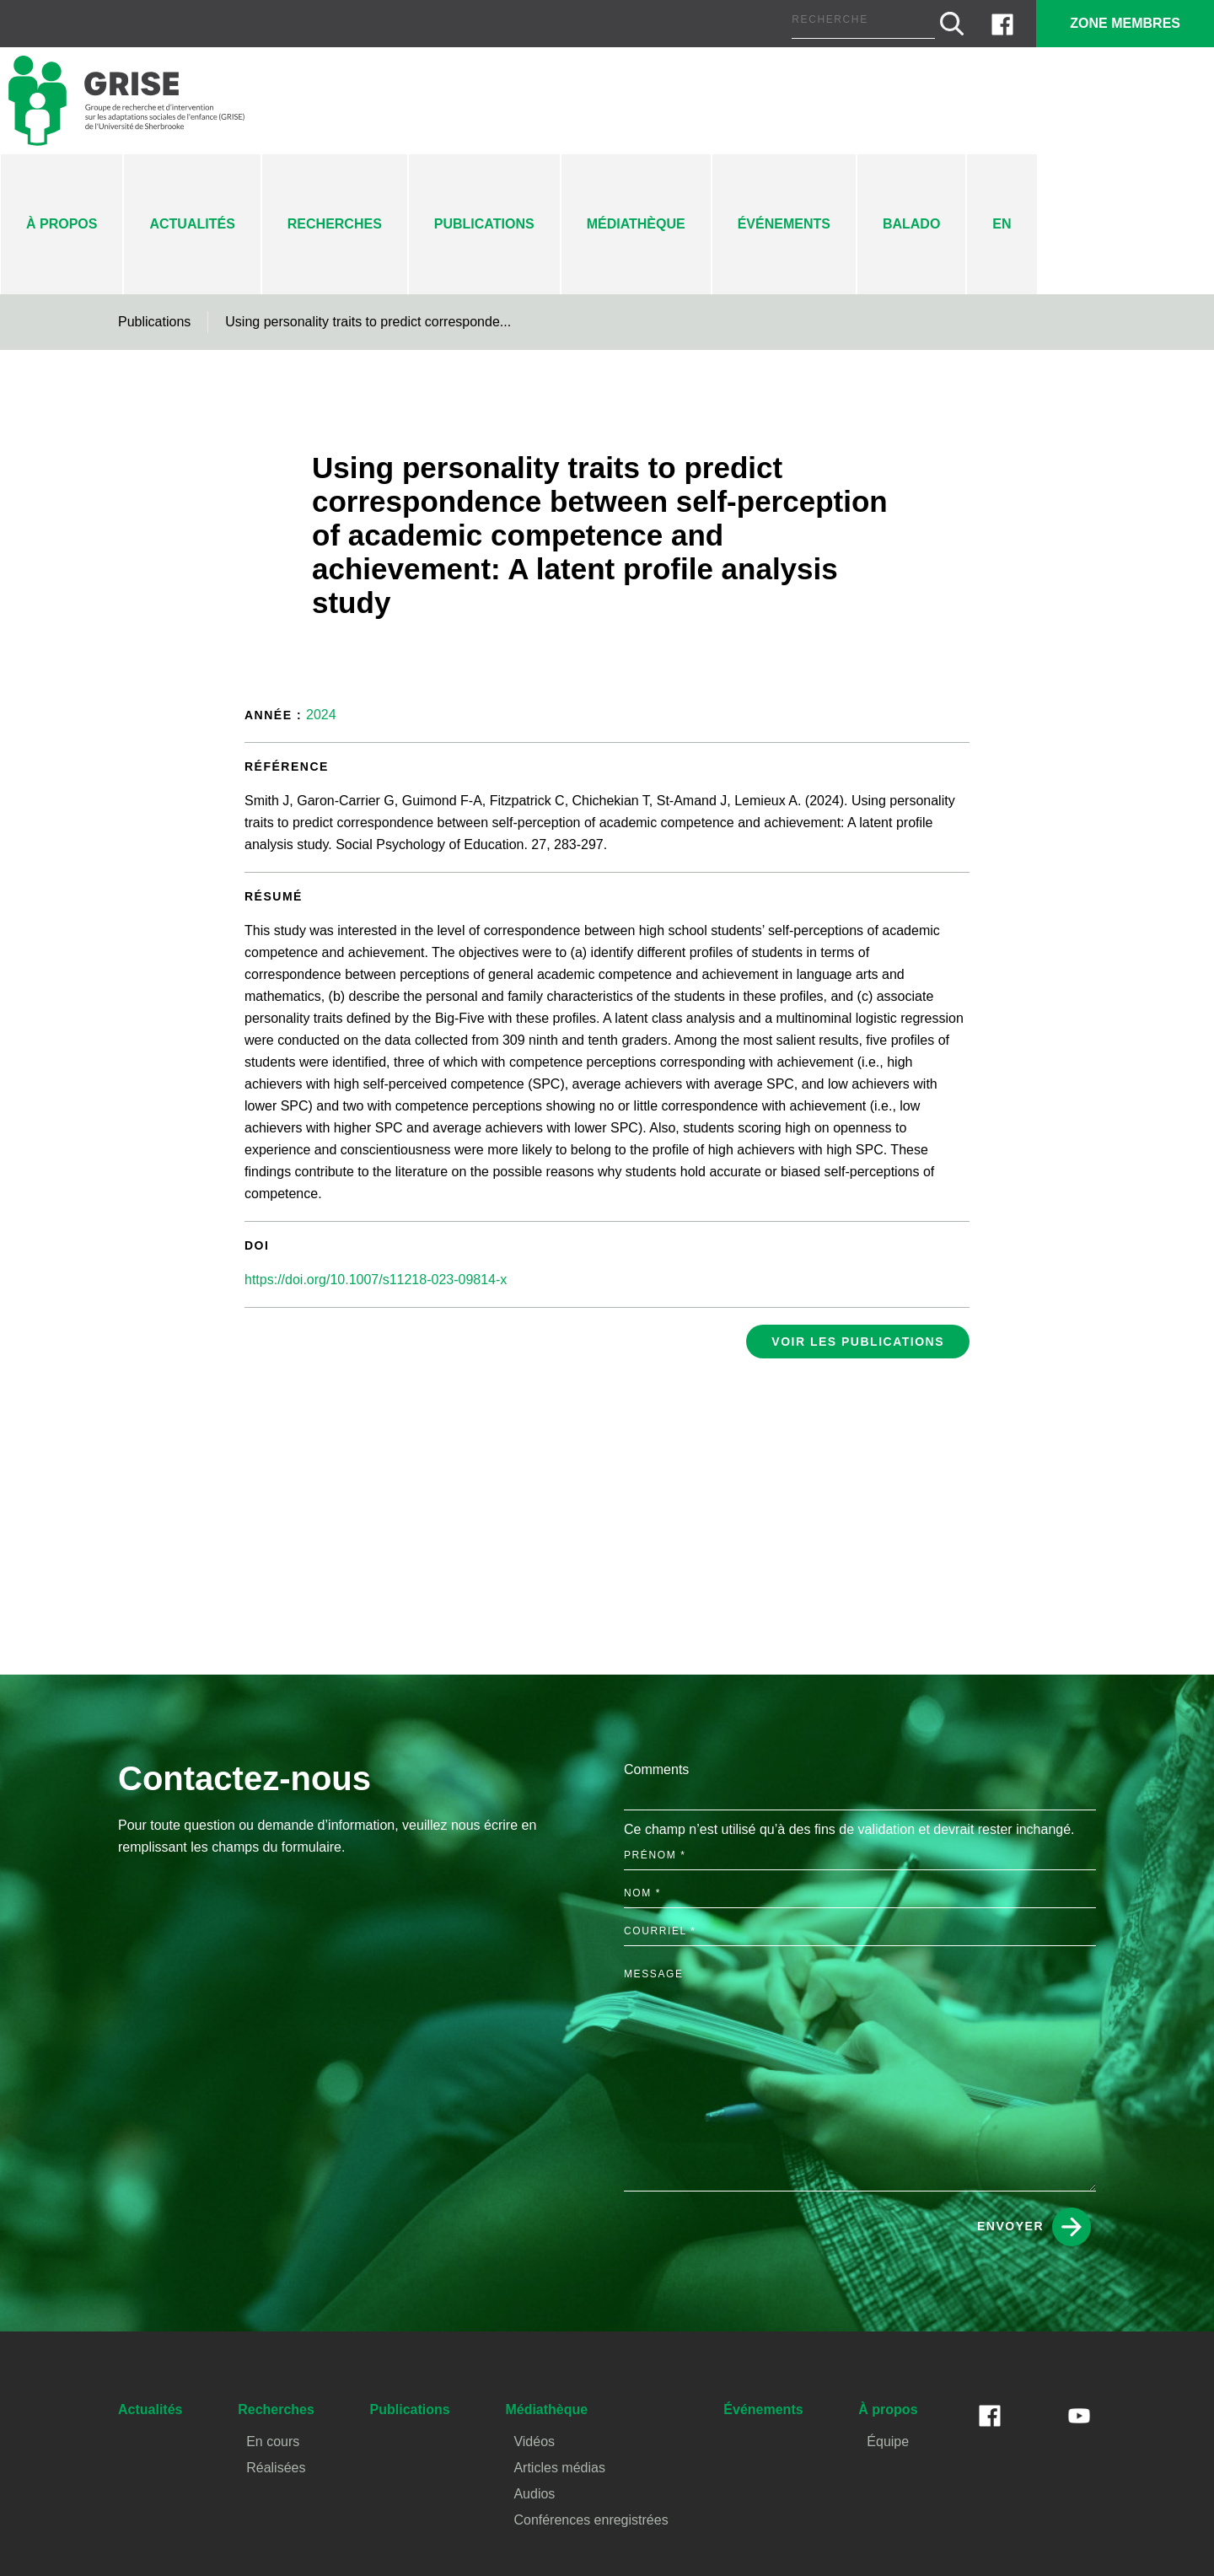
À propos (61, 224)
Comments (656, 1760)
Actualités (191, 224)
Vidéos (531, 2441)
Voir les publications (863, 1321)
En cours (272, 2441)
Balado (917, 224)
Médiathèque (637, 224)
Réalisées (273, 2467)
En (1007, 224)
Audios (531, 2493)
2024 (322, 716)
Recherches (332, 224)
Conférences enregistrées (586, 2520)
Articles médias (556, 2467)
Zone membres (1123, 23)
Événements (788, 224)
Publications (483, 224)
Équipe (883, 2441)
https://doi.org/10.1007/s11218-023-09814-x (378, 1259)
